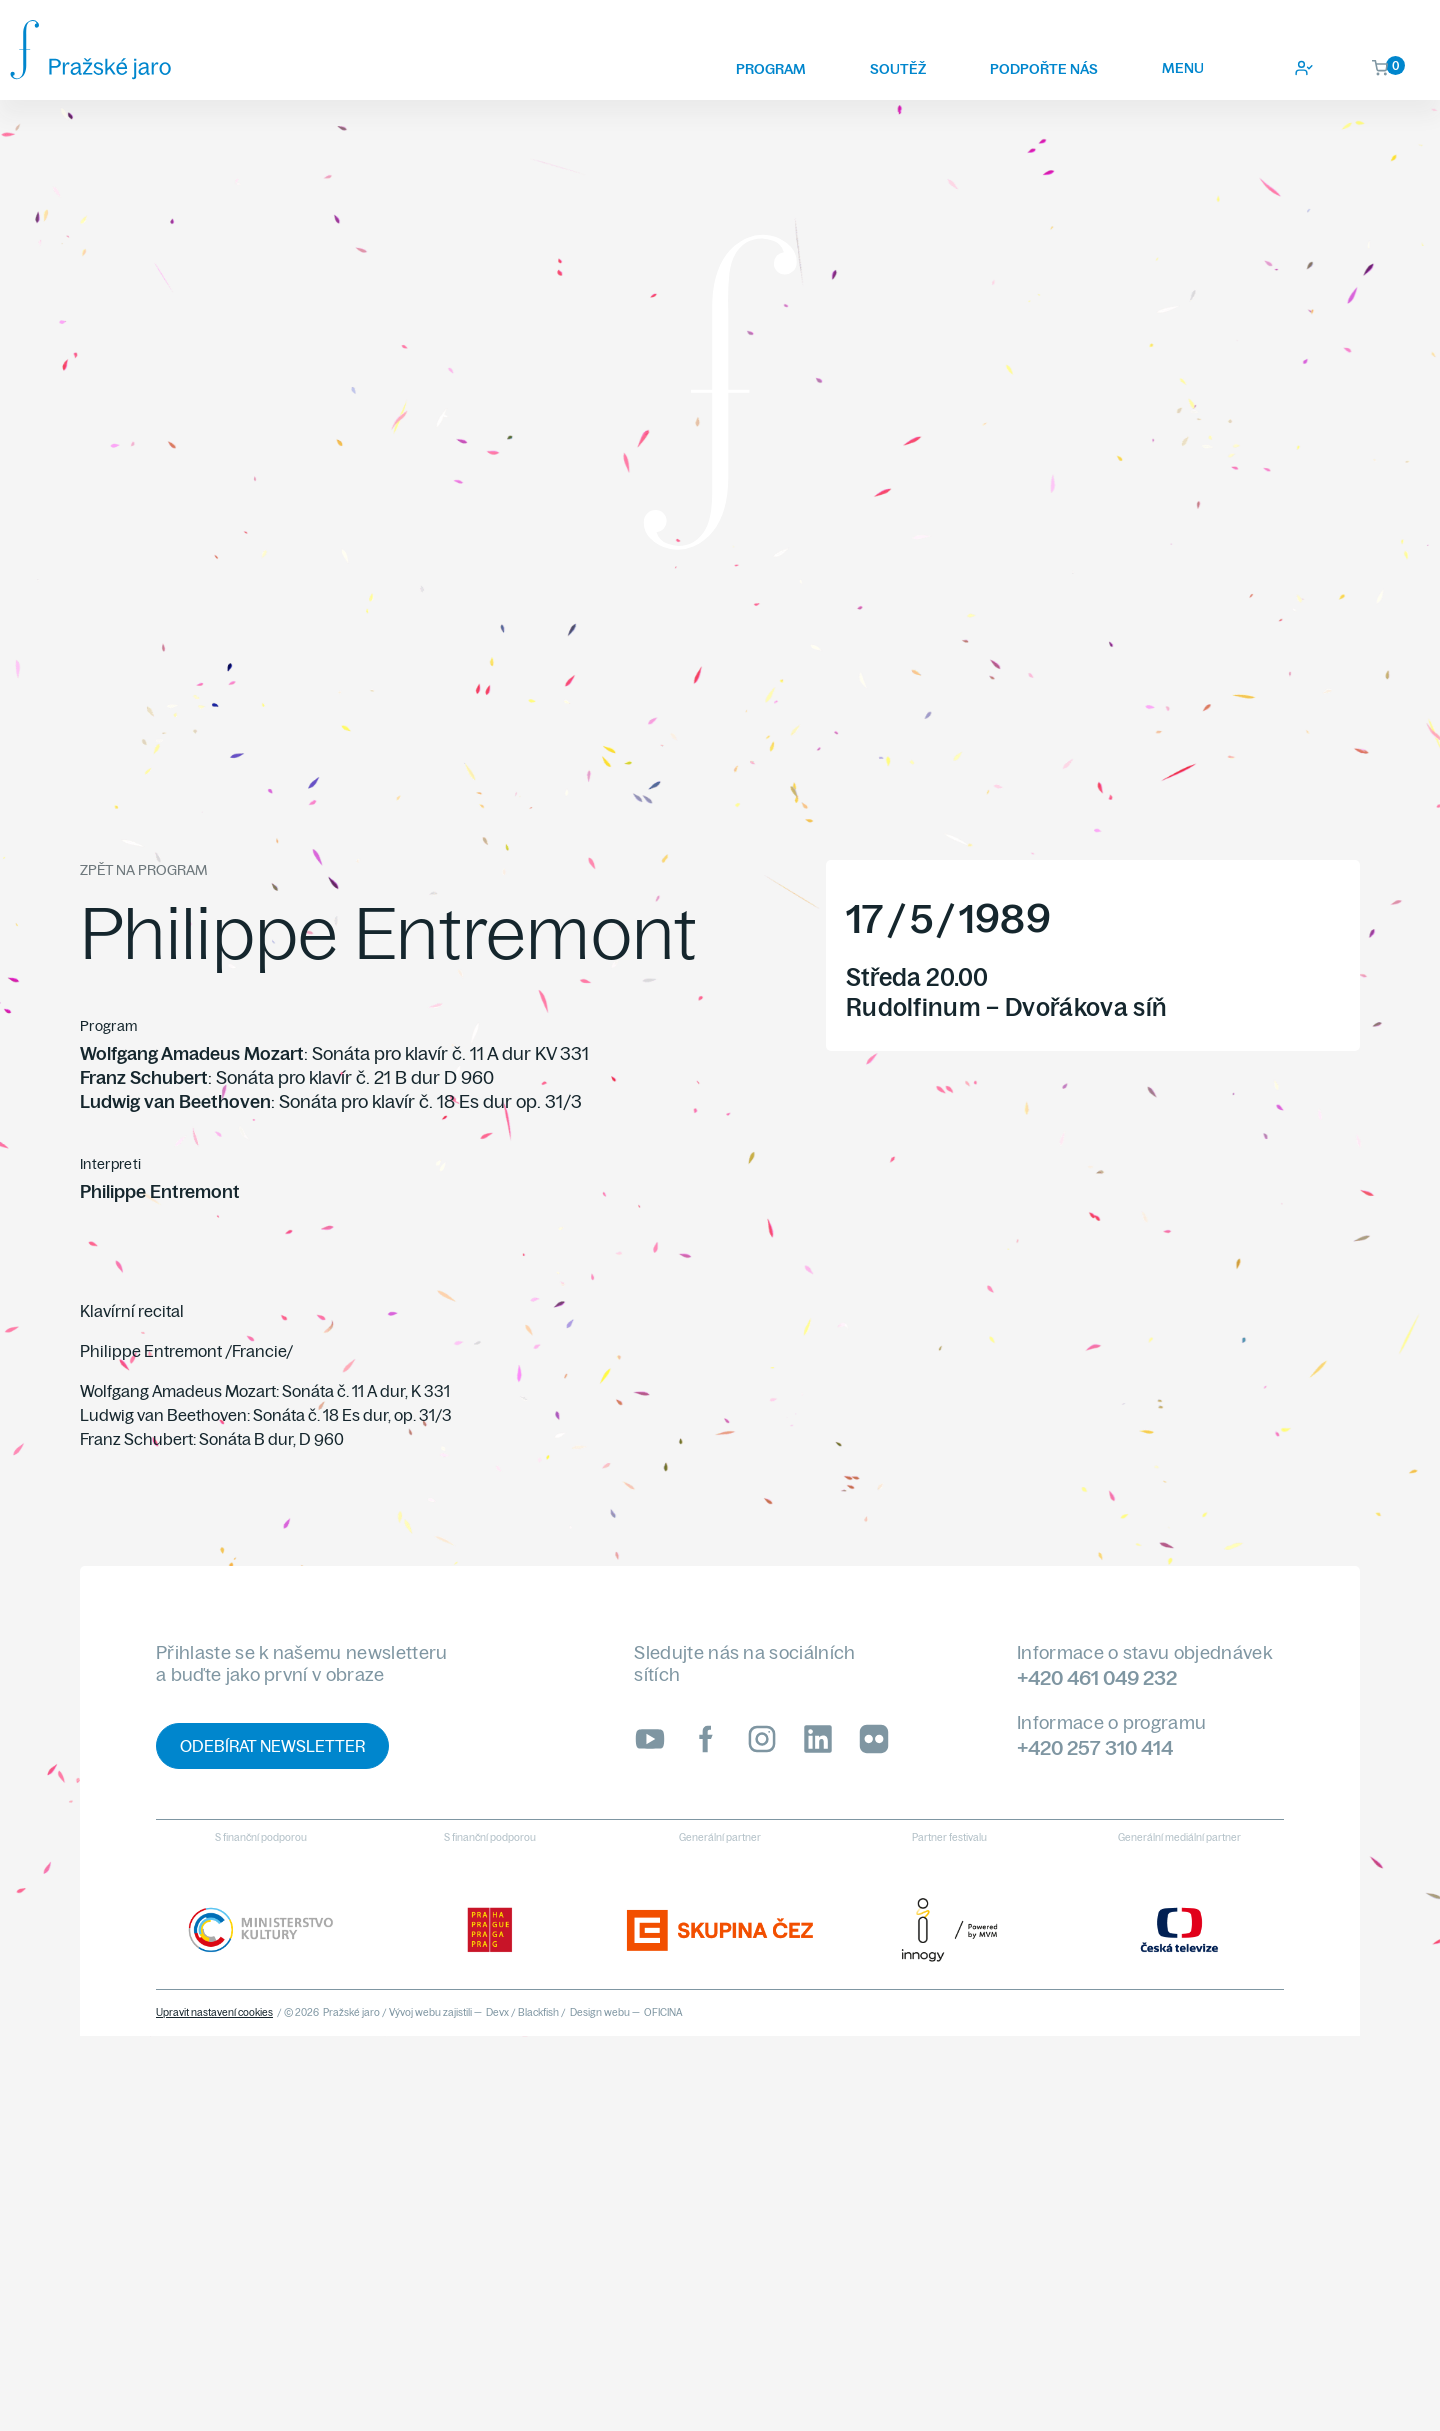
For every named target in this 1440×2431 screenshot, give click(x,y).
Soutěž (898, 69)
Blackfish (538, 2012)
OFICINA (663, 2012)
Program (771, 69)
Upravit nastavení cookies (214, 2012)
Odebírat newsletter (272, 1746)
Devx (497, 2012)
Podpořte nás (1044, 69)
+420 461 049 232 (1097, 1677)
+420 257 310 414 (1095, 1747)
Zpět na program (143, 870)
